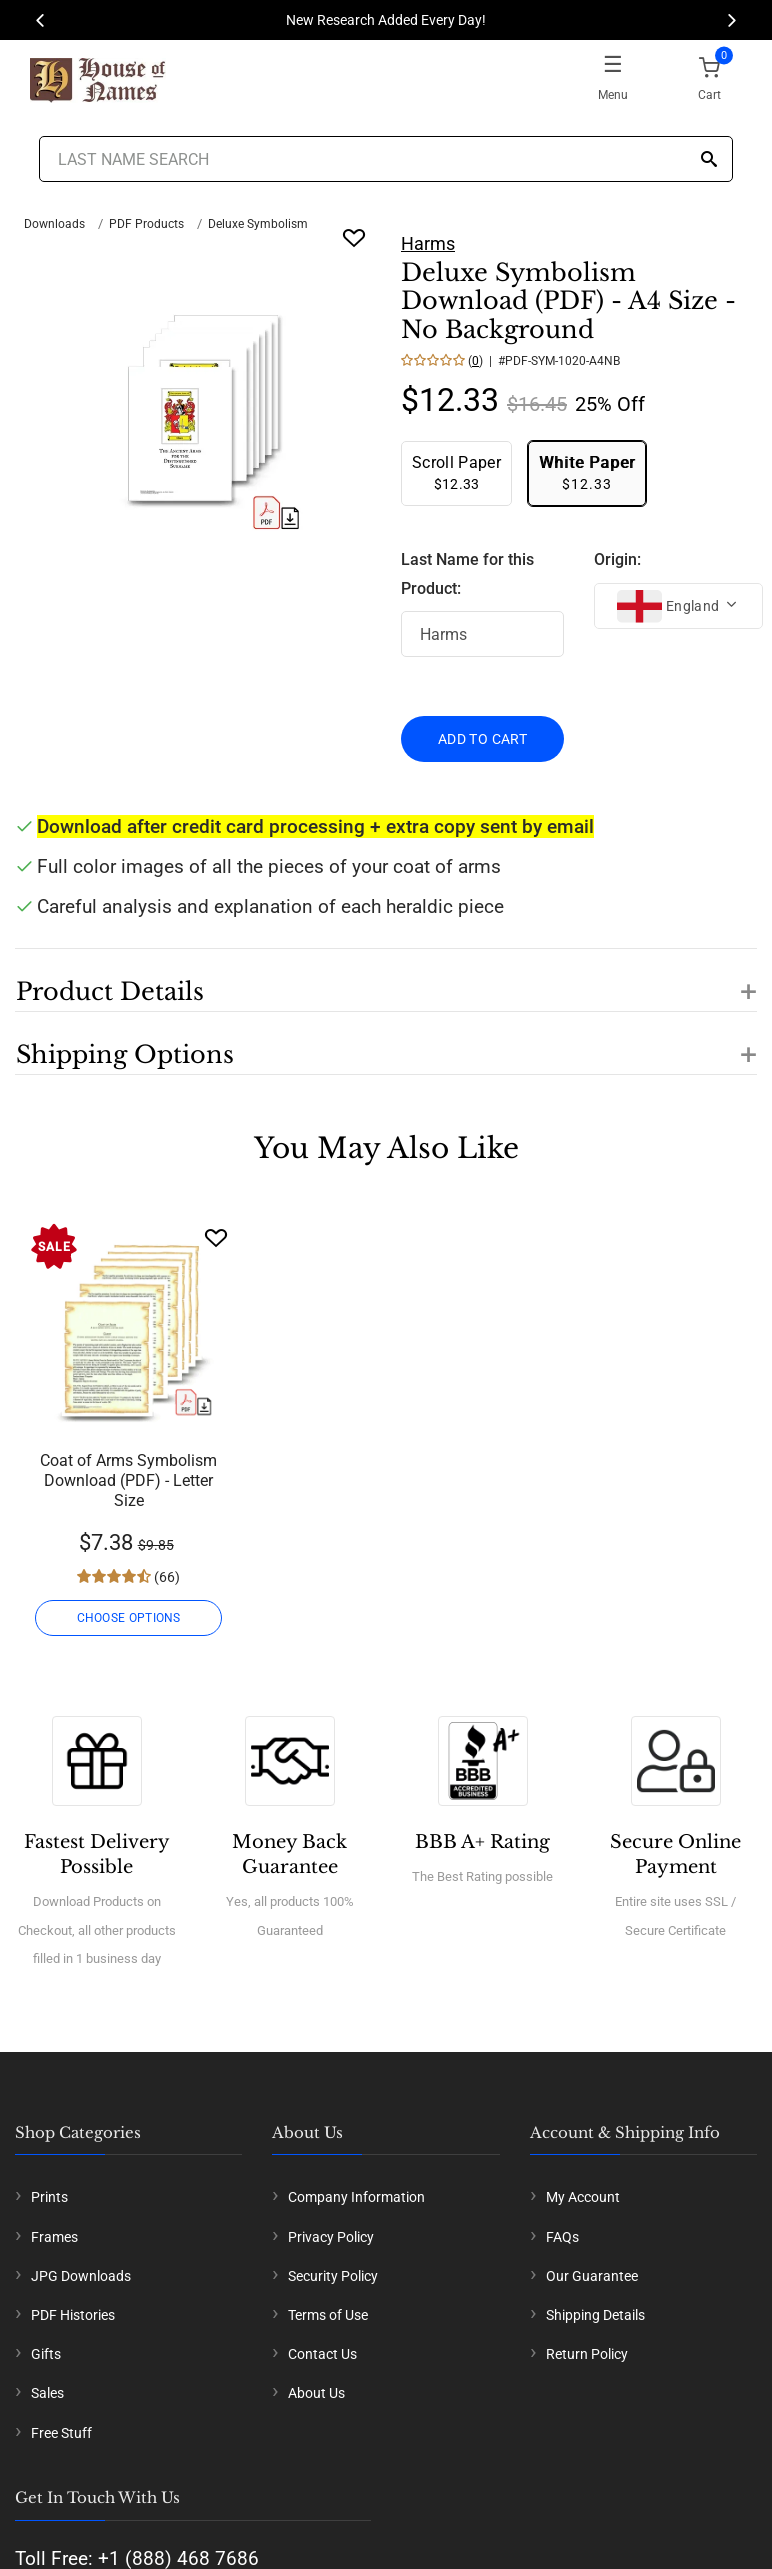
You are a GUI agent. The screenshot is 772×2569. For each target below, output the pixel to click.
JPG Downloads (81, 2276)
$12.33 (456, 472)
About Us (316, 2393)
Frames (54, 2237)
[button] (386, 980)
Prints (49, 2197)
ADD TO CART (482, 739)
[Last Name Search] (386, 159)
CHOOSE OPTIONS (129, 1618)
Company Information (356, 2197)
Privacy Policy (331, 2237)
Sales (47, 2393)
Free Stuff (61, 2433)
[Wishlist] (216, 1237)
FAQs (562, 2237)
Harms (428, 243)
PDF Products (146, 224)
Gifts (46, 2354)
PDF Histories (73, 2315)
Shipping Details (595, 2315)
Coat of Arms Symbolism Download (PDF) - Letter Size (128, 1480)
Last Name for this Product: (467, 574)
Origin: (617, 559)
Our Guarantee (592, 2276)
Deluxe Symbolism (258, 224)
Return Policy (587, 2354)
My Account (583, 2197)
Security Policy (333, 2276)
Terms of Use (328, 2315)
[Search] (709, 160)
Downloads (54, 224)
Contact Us (322, 2354)
